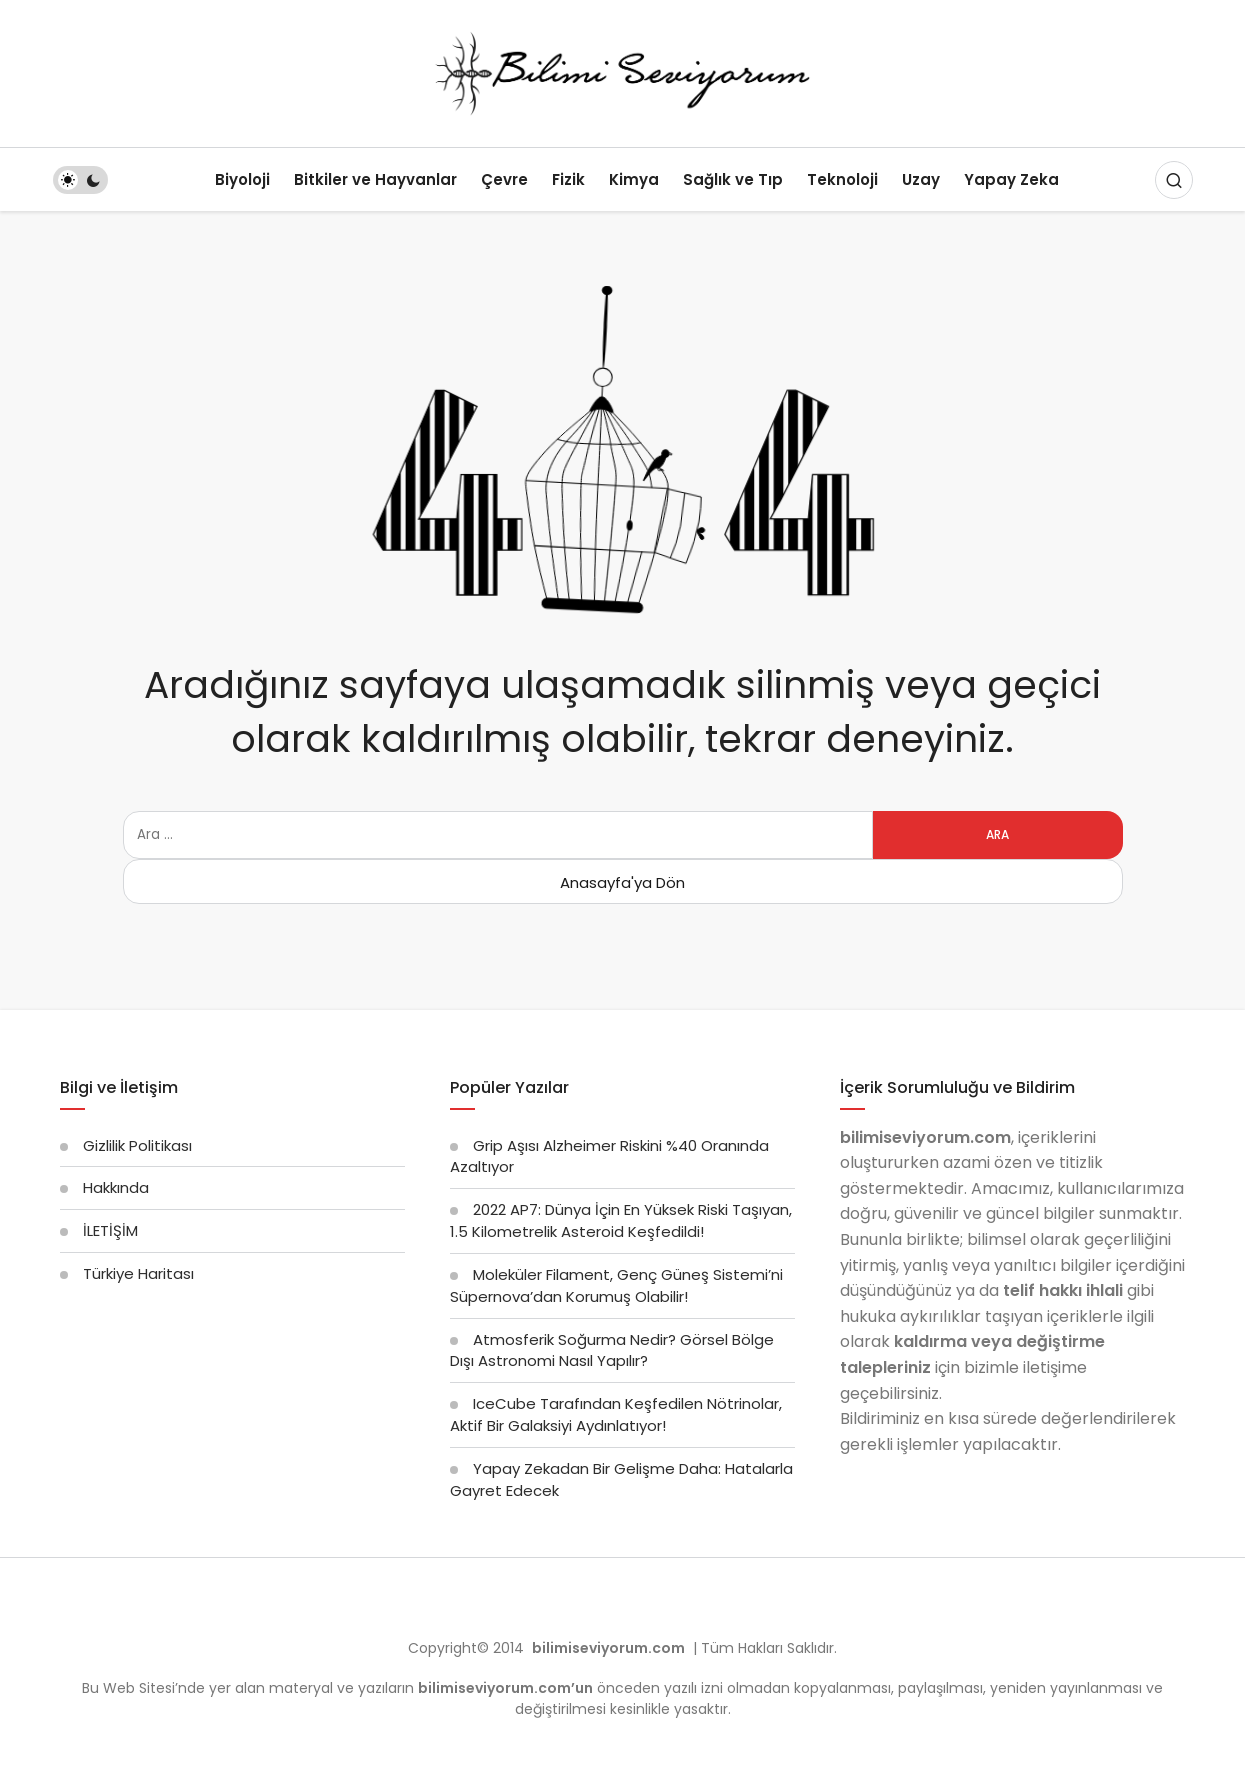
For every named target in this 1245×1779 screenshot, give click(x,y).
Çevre (504, 179)
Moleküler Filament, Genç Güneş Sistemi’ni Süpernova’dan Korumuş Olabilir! (616, 1285)
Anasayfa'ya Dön (622, 882)
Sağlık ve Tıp (733, 179)
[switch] (80, 180)
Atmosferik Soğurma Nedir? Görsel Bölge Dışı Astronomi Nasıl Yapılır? (612, 1350)
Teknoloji (842, 179)
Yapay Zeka (1011, 179)
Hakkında (116, 1187)
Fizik (568, 179)
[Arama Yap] (1174, 180)
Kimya (634, 179)
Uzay (921, 179)
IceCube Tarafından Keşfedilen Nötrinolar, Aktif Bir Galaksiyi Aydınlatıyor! (616, 1414)
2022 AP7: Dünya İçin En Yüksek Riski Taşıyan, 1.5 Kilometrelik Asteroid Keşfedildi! (621, 1220)
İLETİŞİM (110, 1230)
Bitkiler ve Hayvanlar (375, 179)
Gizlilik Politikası (137, 1145)
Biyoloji (242, 179)
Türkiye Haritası (138, 1273)
